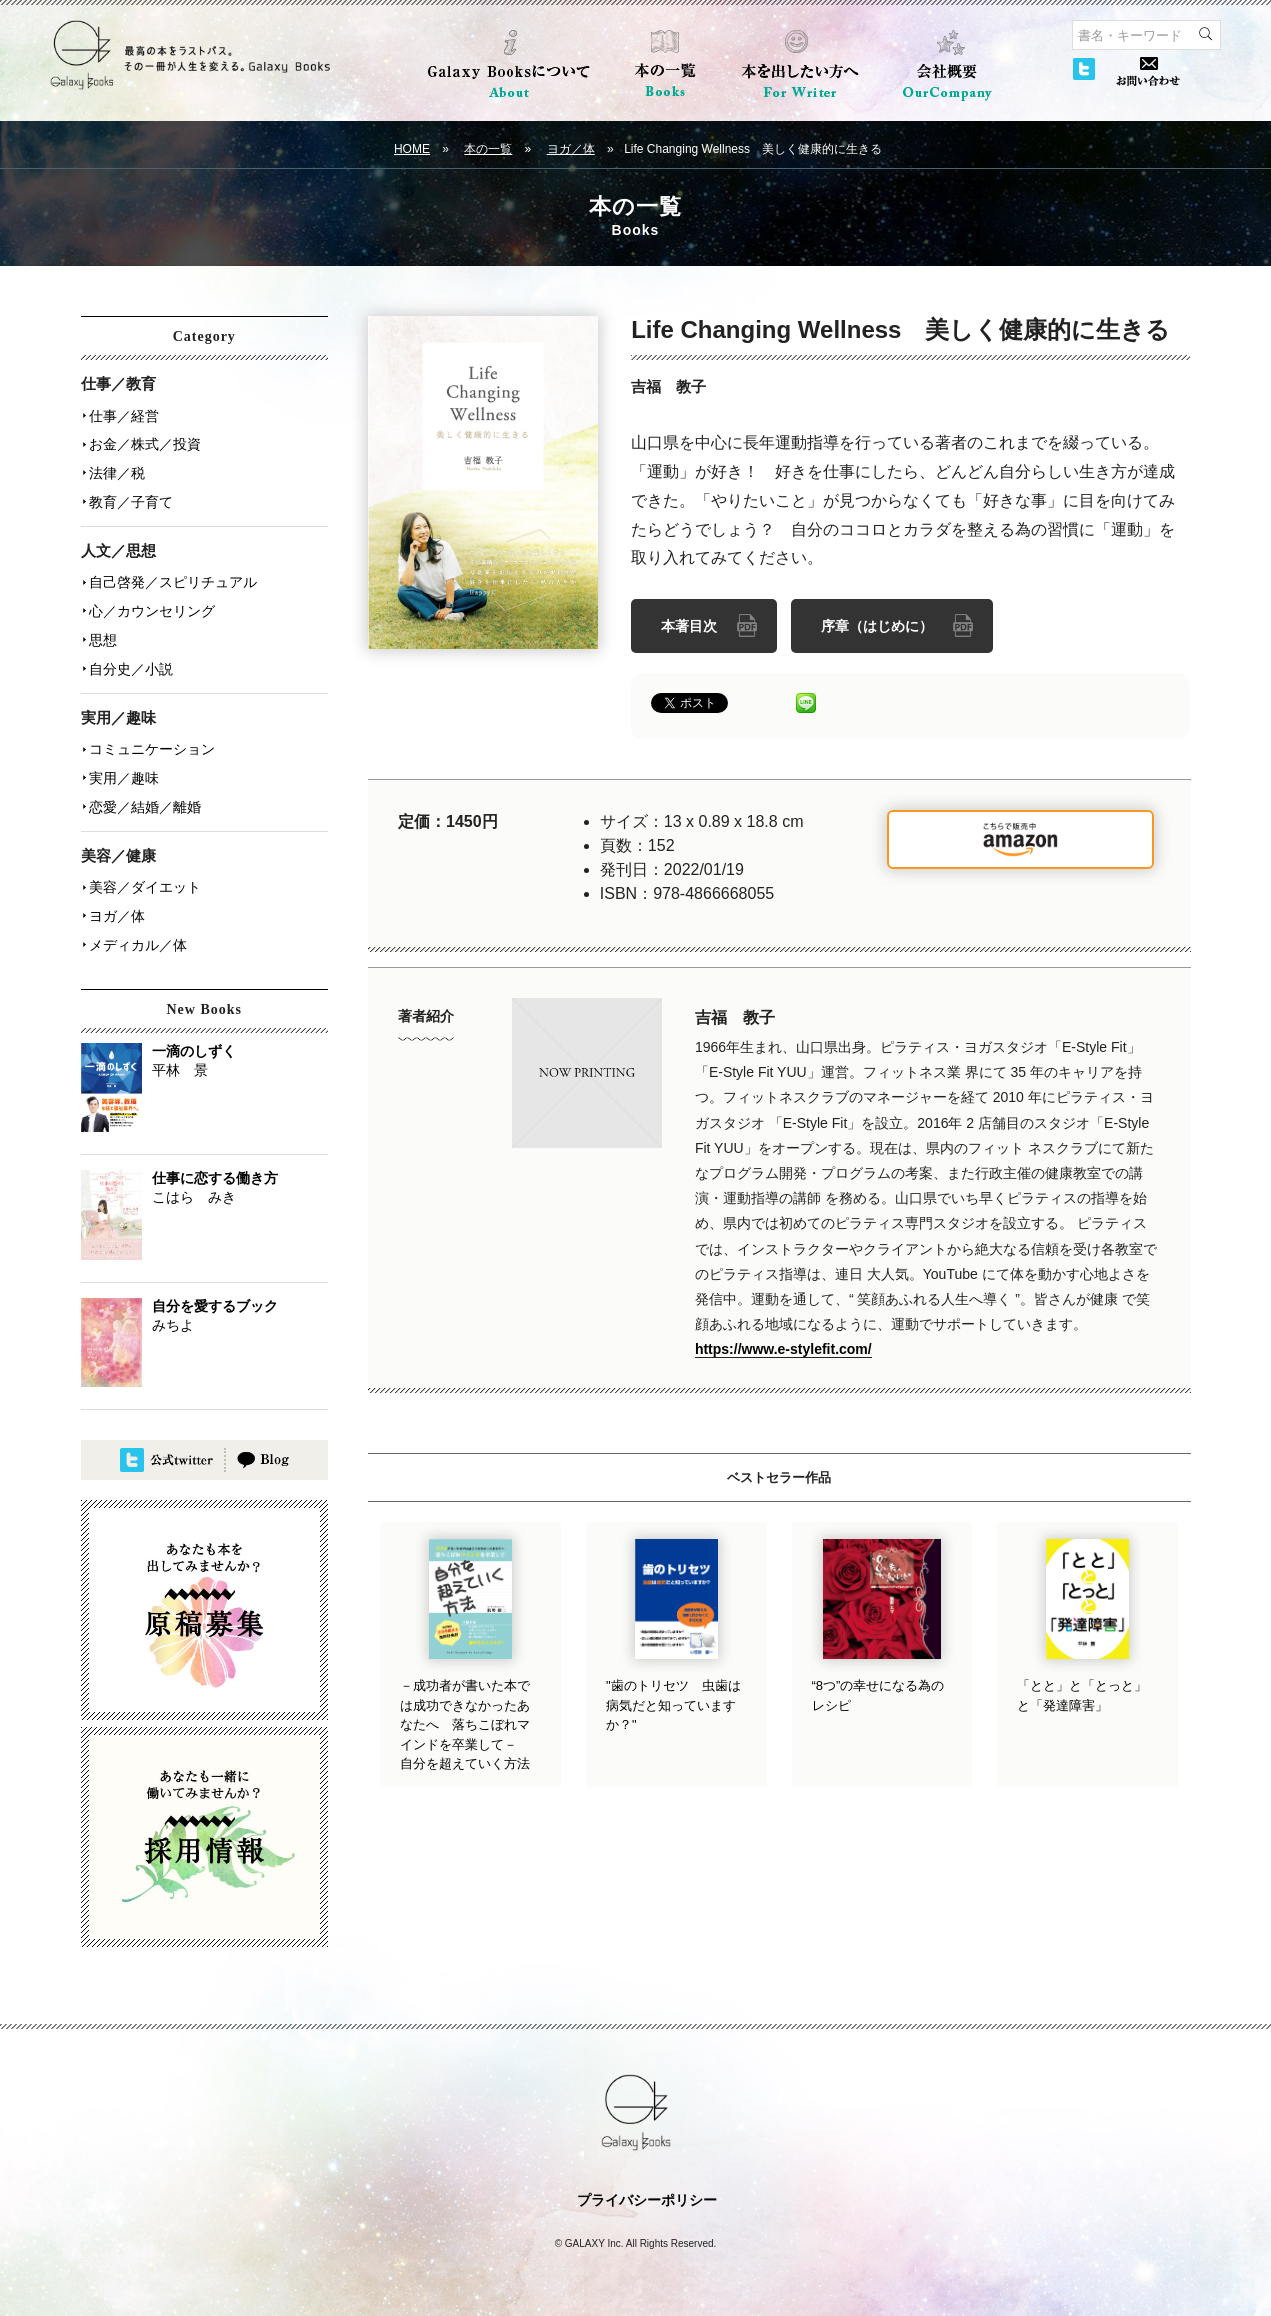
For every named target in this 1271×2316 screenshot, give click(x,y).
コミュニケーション (152, 743)
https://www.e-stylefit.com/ (783, 1349)
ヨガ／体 (571, 149)
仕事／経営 (124, 415)
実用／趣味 (124, 771)
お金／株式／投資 (145, 443)
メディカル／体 (138, 935)
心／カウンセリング (152, 607)
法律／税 (117, 471)
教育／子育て (131, 499)
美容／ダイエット (145, 879)
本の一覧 (488, 149)
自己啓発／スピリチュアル (173, 579)
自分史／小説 (131, 663)
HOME (412, 149)
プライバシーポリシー (647, 2190)
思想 (103, 635)
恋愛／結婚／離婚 (145, 799)
